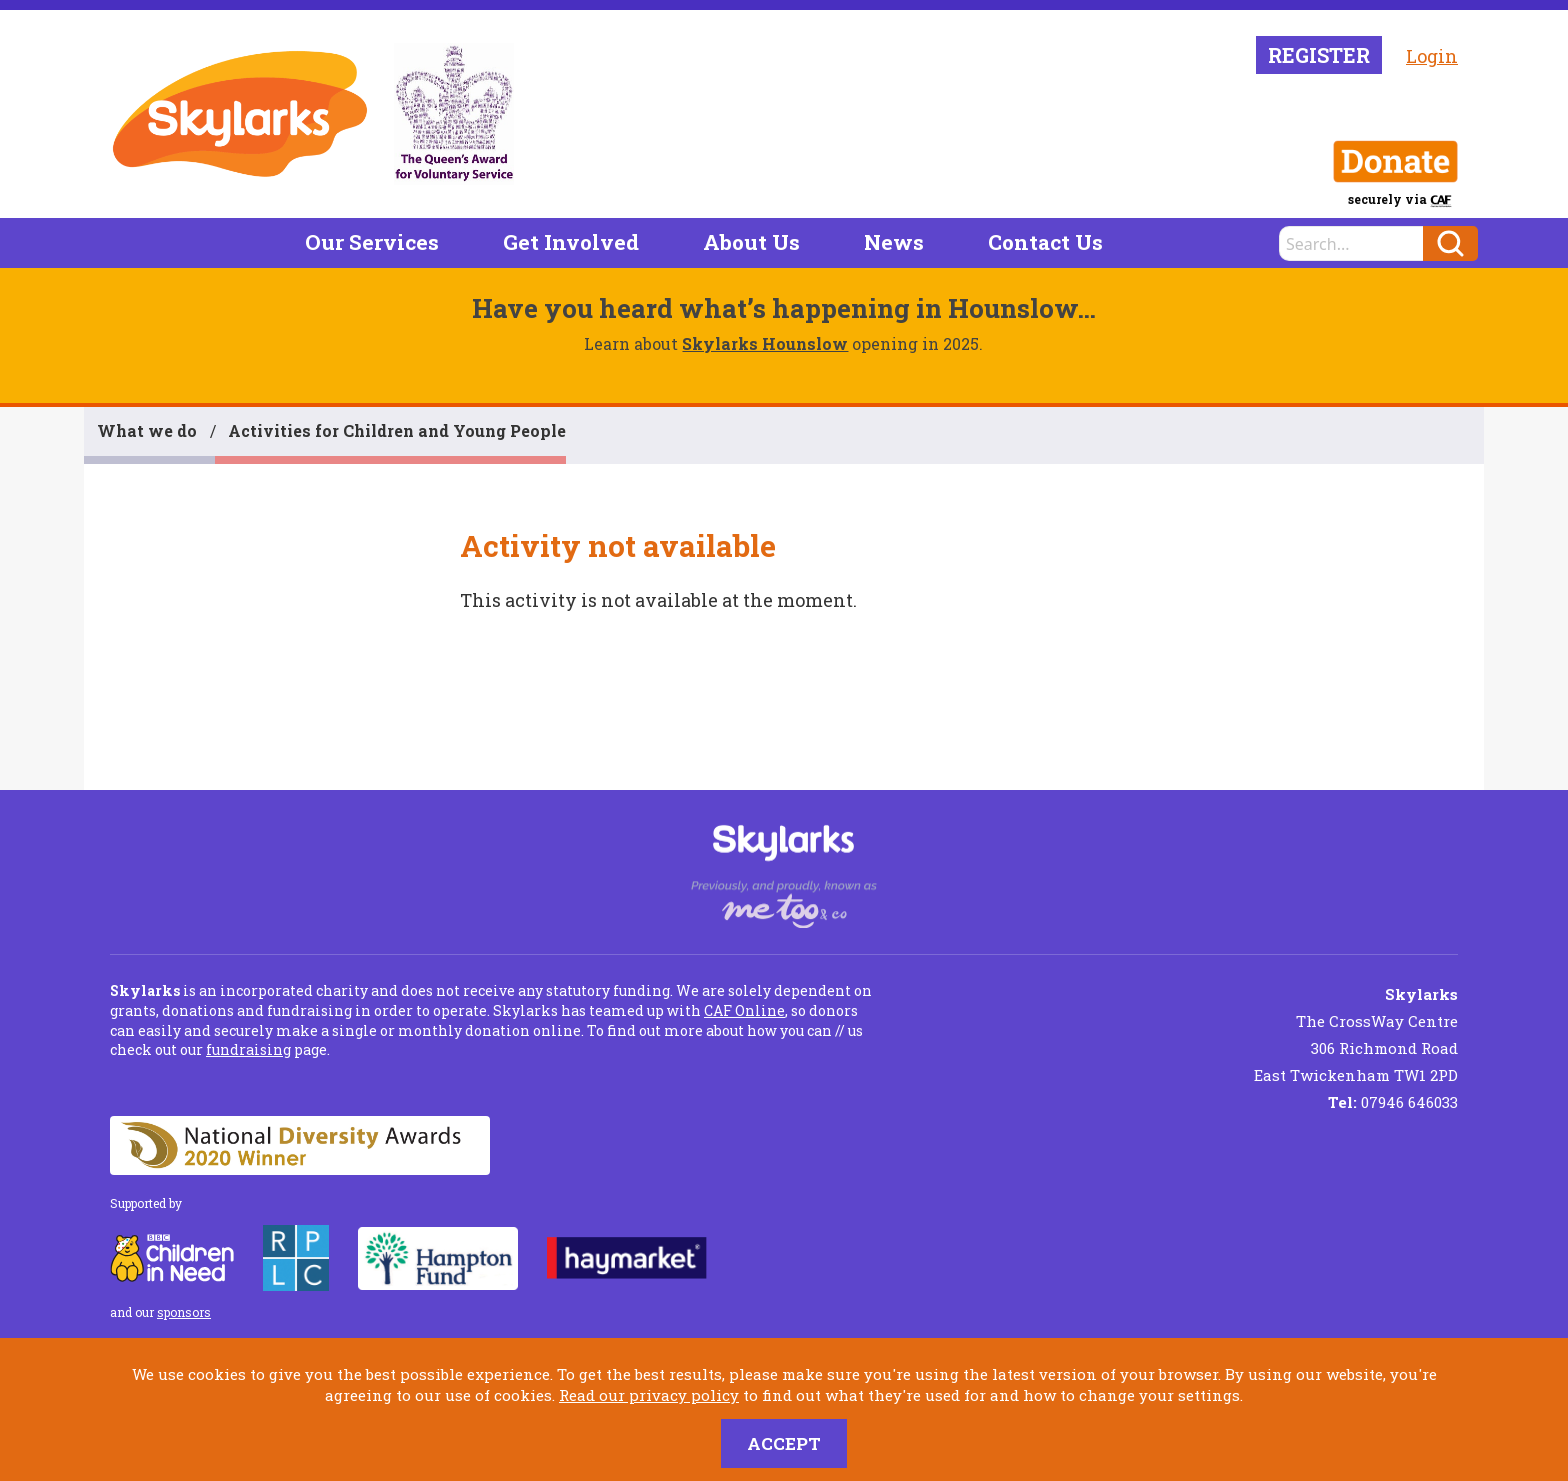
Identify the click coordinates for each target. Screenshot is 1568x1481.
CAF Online (744, 1010)
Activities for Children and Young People (397, 430)
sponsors (184, 1312)
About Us (751, 242)
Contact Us (1045, 242)
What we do (147, 430)
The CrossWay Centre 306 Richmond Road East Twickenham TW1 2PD (1356, 1034)
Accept (784, 1443)
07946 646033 (1393, 1102)
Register (1319, 55)
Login (1432, 56)
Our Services (372, 242)
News (894, 242)
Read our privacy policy (649, 1395)
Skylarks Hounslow (765, 343)
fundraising (248, 1049)
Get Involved (571, 242)
